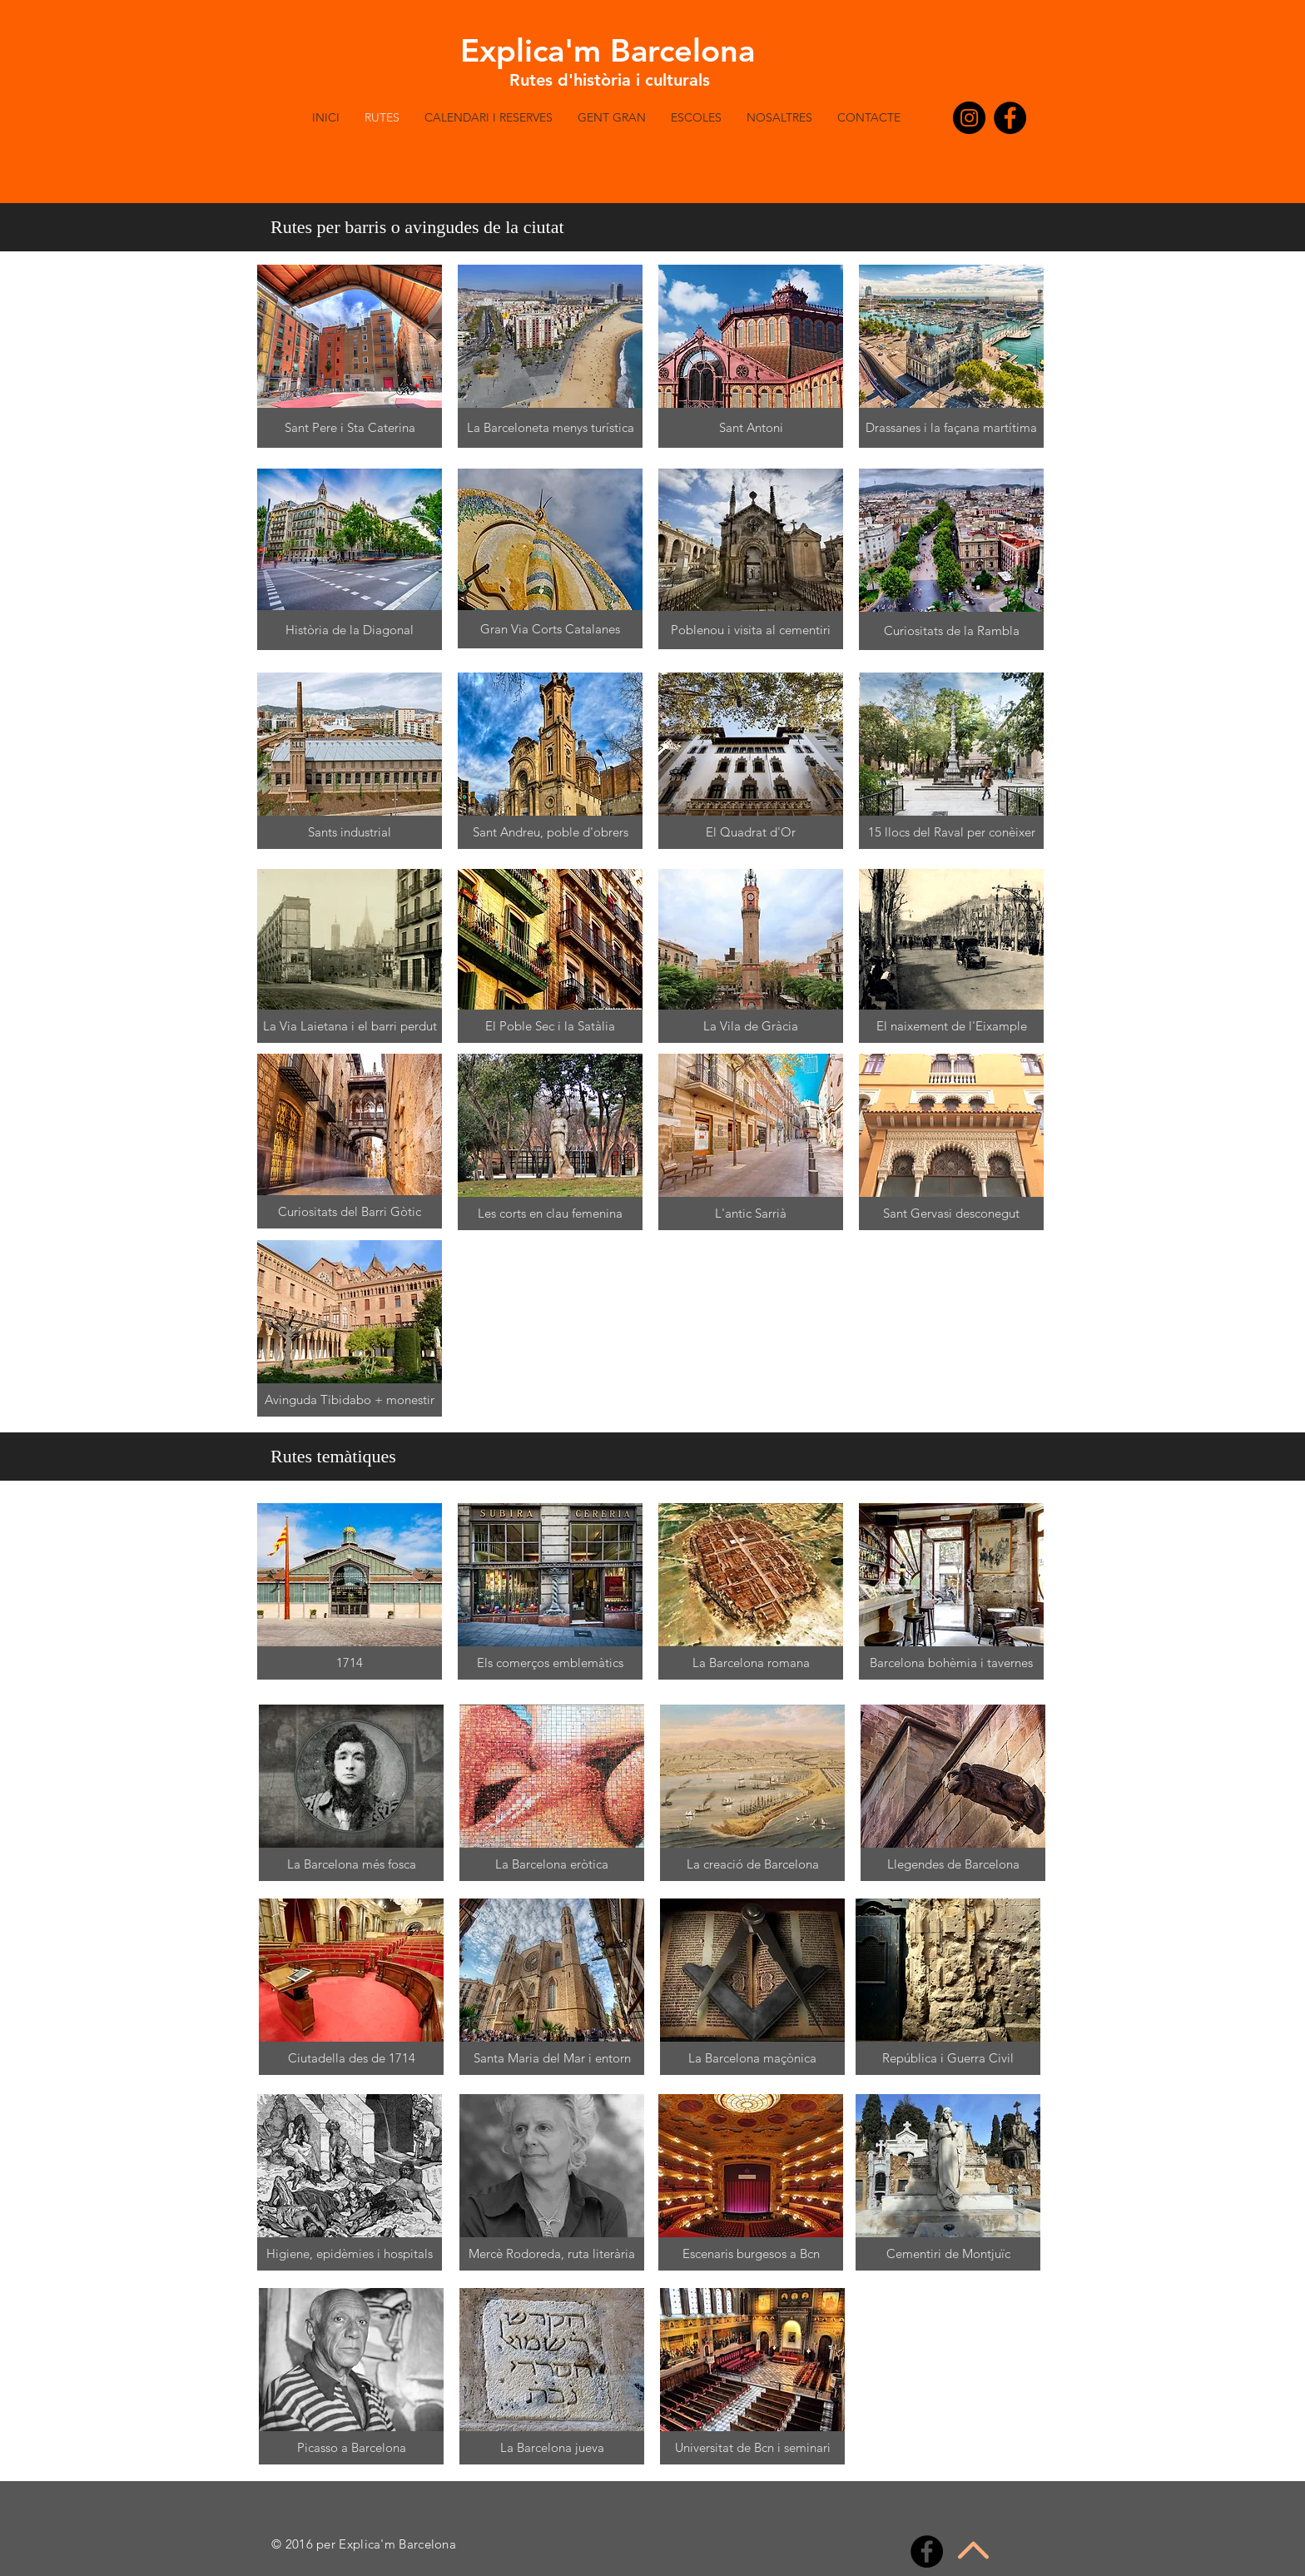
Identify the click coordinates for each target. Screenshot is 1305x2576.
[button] (1056, 201)
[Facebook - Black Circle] (1010, 118)
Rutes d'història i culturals (609, 80)
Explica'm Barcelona (607, 50)
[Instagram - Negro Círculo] (969, 118)
